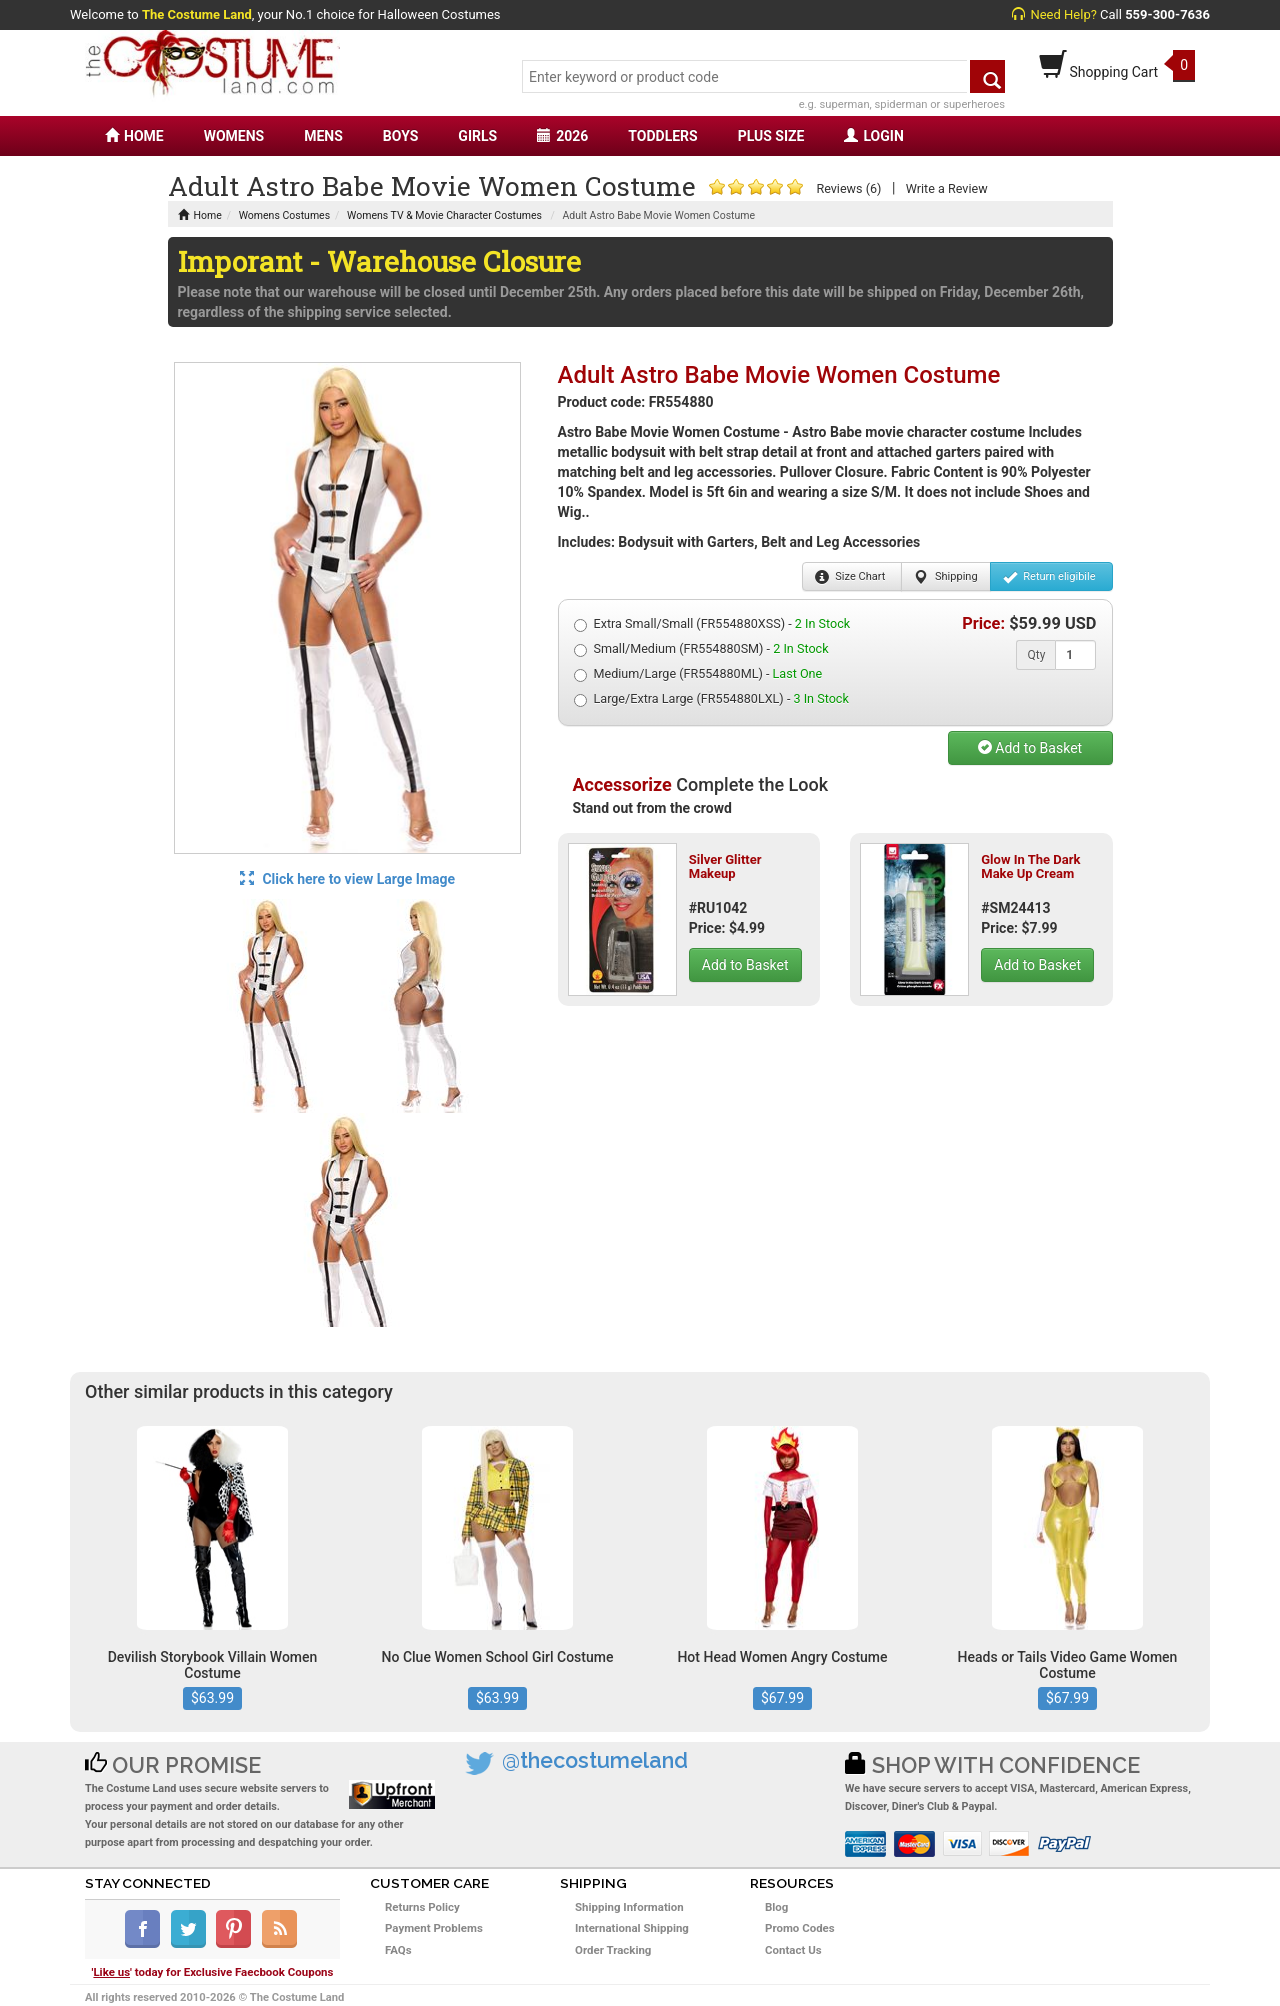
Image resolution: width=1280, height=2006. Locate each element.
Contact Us (793, 1950)
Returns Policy (422, 1907)
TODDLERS (662, 136)
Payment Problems (434, 1928)
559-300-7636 (1167, 14)
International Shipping (632, 1928)
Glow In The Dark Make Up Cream (1030, 866)
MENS (323, 136)
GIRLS (477, 136)
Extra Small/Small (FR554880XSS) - (712, 624)
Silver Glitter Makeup (725, 866)
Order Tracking (613, 1950)
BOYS (400, 136)
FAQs (398, 1950)
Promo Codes (800, 1928)
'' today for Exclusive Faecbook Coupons (213, 1972)
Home (200, 215)
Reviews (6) (848, 188)
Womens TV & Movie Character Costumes (444, 215)
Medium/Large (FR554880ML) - (698, 674)
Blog (776, 1907)
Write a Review (947, 188)
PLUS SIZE (771, 136)
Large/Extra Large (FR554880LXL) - (711, 699)
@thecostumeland (595, 1760)
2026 (562, 136)
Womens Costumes (284, 215)
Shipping (945, 577)
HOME (134, 136)
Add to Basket (1030, 748)
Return (1049, 577)
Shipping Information (629, 1907)
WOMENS (234, 136)
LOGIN (873, 136)
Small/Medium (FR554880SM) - (701, 649)
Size (850, 577)
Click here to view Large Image (347, 879)
